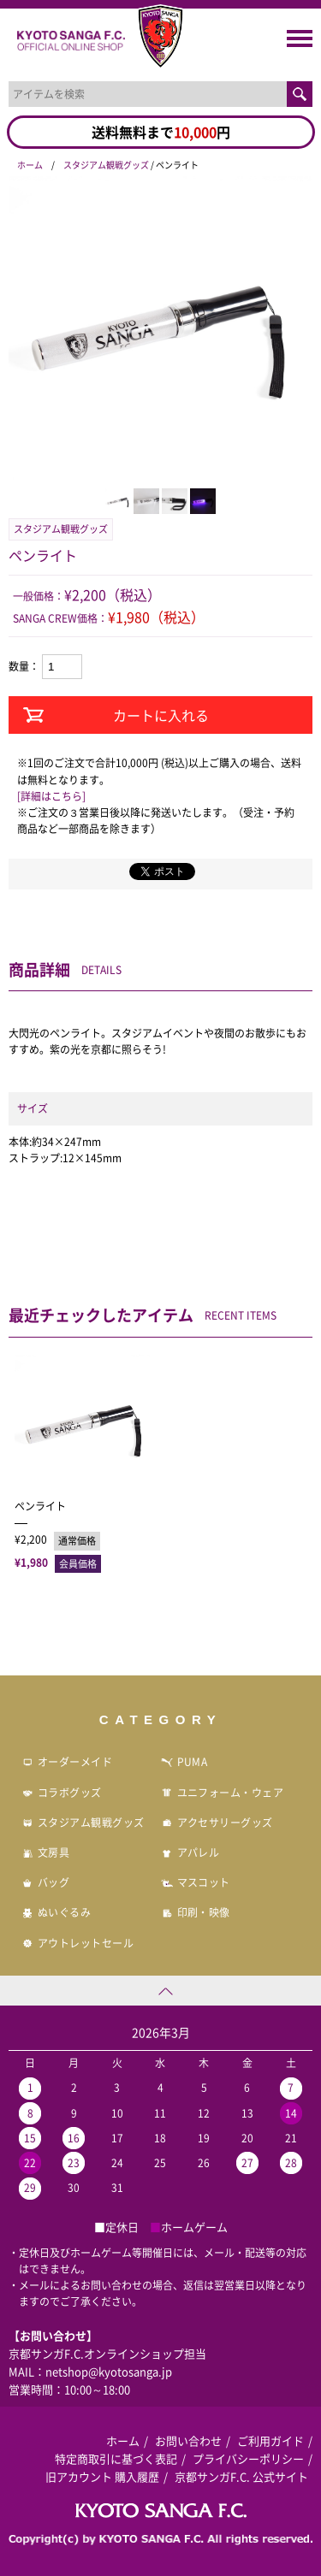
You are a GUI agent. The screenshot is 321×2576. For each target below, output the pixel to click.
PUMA (184, 1762)
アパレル (190, 1852)
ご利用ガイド (270, 2440)
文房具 (45, 1852)
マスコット (195, 1882)
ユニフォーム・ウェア (222, 1792)
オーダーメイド (66, 1762)
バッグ (45, 1882)
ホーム (30, 164)
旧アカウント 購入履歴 (102, 2476)
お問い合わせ (188, 2440)
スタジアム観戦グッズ (106, 164)
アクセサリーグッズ (217, 1822)
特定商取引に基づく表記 (116, 2458)
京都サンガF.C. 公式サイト (241, 2476)
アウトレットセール (77, 1943)
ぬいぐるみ (56, 1912)
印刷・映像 (195, 1912)
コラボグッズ (61, 1792)
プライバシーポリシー (248, 2458)
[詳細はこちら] (51, 796)
